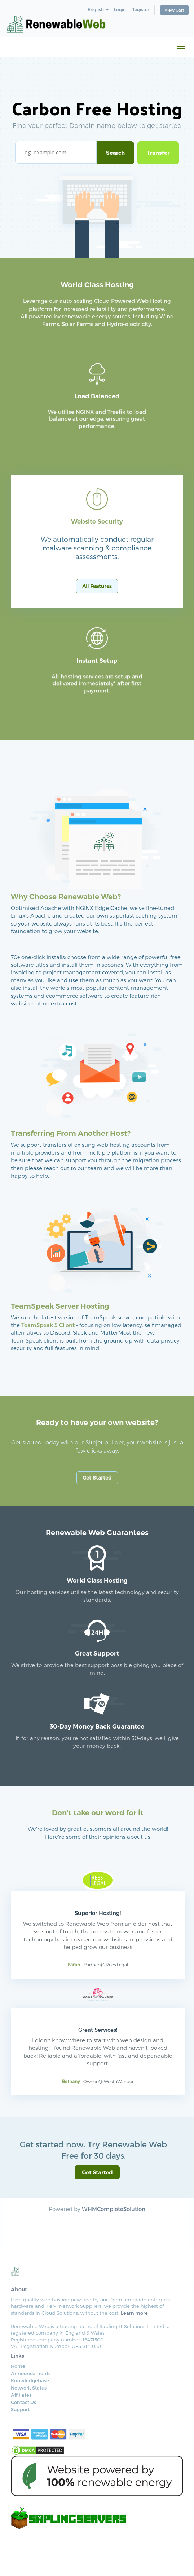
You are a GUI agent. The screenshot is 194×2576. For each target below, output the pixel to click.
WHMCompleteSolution (113, 2209)
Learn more (134, 2313)
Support (20, 2409)
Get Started (97, 1477)
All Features (97, 586)
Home (18, 2366)
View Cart (174, 10)
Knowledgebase (30, 2380)
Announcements (30, 2373)
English (98, 9)
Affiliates (21, 2395)
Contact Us (23, 2402)
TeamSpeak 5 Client (48, 1325)
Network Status (29, 2388)
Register (140, 9)
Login (120, 9)
